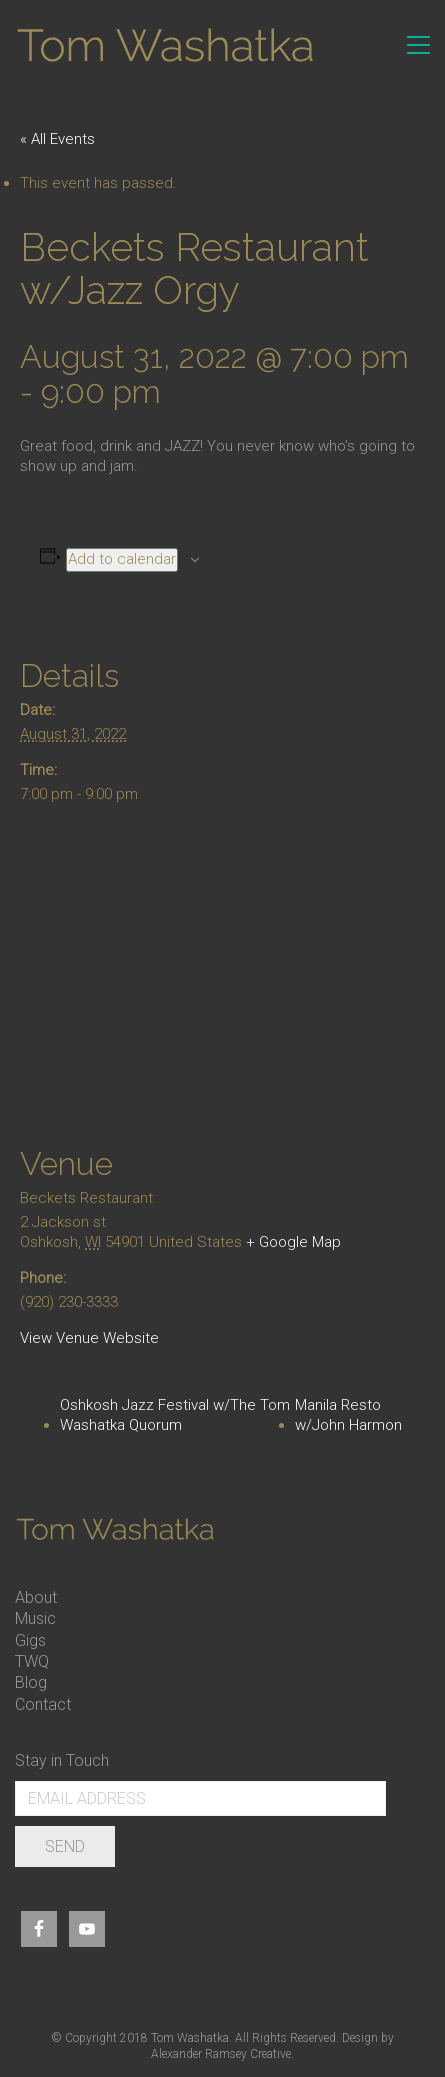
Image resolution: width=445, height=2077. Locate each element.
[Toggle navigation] (418, 45)
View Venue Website (89, 1338)
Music (35, 1618)
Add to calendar (122, 559)
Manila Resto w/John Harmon (348, 1415)
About (36, 1597)
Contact (43, 1704)
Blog (31, 1682)
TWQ (32, 1661)
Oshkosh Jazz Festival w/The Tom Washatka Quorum (175, 1415)
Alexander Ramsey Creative (221, 2054)
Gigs (30, 1640)
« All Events (57, 139)
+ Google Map (293, 1242)
